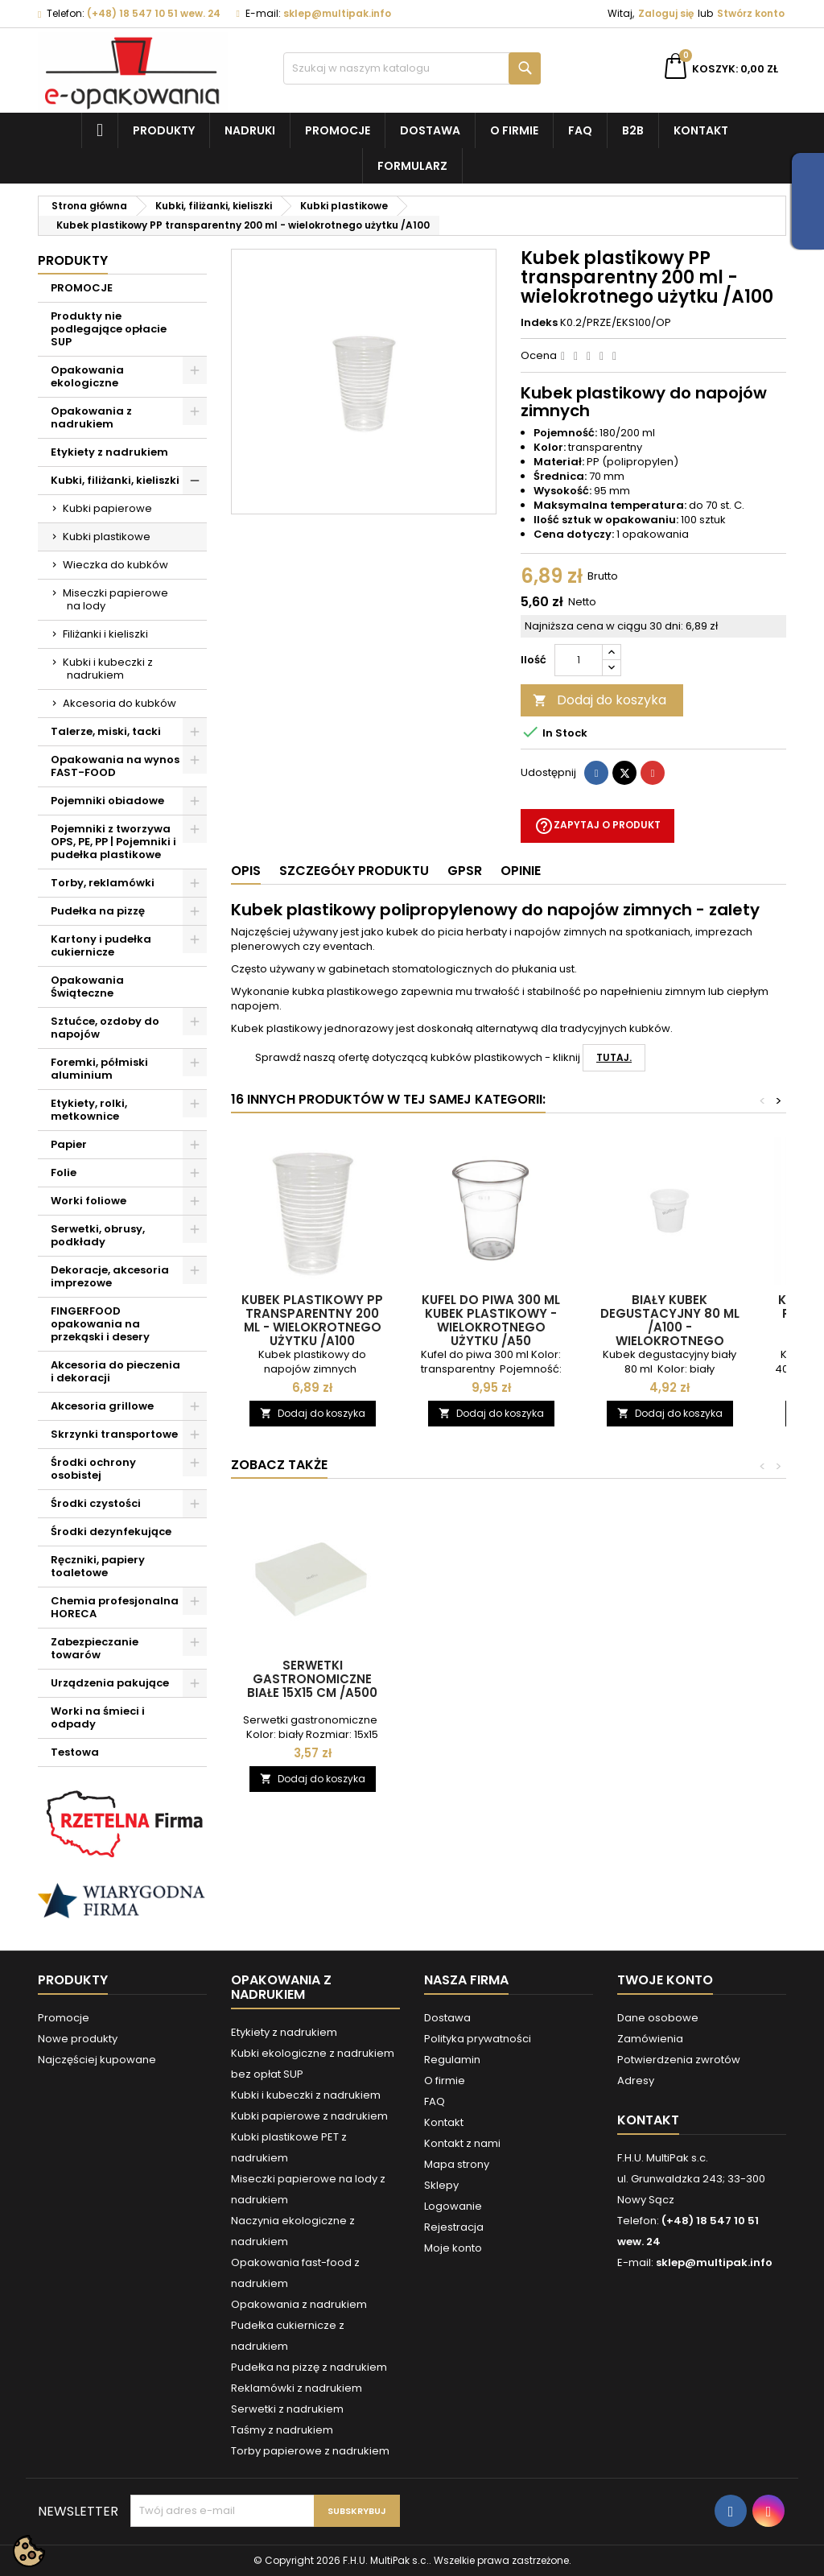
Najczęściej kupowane (97, 2059)
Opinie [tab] (521, 870)
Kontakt (701, 130)
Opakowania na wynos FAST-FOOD (115, 766)
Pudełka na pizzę (98, 911)
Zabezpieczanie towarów (94, 1648)
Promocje (337, 130)
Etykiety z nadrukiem (109, 452)
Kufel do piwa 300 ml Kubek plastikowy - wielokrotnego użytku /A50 (491, 1320)
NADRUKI (250, 130)
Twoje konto (665, 1980)
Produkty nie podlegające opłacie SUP (109, 328)
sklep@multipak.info (337, 13)
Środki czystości (96, 1503)
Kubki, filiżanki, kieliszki (115, 480)
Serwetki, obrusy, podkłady (98, 1235)
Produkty (164, 130)
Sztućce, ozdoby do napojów (105, 1027)
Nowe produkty (77, 2038)
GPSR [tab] (464, 870)
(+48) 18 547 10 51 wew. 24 (153, 13)
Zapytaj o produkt (597, 826)
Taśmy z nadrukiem (282, 2430)
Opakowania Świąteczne (87, 986)
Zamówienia (650, 2038)
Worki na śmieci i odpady (98, 1717)
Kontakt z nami (462, 2143)
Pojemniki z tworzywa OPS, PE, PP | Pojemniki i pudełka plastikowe (113, 841)
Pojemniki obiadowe (107, 800)
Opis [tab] (246, 870)
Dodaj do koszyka (599, 700)
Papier (69, 1144)
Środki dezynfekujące (111, 1531)
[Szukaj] (412, 68)
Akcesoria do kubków (119, 703)
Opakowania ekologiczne (87, 376)
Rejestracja (454, 2227)
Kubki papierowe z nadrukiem (309, 2116)
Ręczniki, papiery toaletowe (98, 1566)
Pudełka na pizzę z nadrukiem (309, 2367)
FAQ (580, 130)
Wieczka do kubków (115, 564)
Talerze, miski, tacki (106, 731)
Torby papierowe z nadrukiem (310, 2450)
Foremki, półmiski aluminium (99, 1069)
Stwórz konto (751, 13)
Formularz (412, 166)
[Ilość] (578, 660)
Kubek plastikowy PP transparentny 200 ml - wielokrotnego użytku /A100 (312, 1320)
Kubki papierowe (107, 508)
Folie (63, 1172)
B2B (633, 130)
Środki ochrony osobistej (93, 1469)
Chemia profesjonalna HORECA (115, 1607)
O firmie (514, 130)
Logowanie (453, 2206)
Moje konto (453, 2248)
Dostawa (430, 130)
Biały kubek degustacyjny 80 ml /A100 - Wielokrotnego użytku (670, 1327)
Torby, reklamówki (102, 882)
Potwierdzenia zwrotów (678, 2059)
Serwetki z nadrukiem (287, 2409)
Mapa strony (456, 2164)
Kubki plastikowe (106, 536)
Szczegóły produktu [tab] (354, 870)
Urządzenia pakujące (110, 1682)
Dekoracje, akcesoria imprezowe (110, 1276)
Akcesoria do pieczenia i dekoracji (115, 1371)
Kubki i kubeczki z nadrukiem (108, 668)
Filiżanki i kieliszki (105, 634)
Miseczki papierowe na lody (115, 599)
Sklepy (441, 2185)
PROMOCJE (82, 287)
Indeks (539, 323)
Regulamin (452, 2059)
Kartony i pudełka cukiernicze (101, 945)
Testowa (75, 1752)
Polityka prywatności (477, 2038)
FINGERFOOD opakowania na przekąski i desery (100, 1323)
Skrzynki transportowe (114, 1434)
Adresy (635, 2080)
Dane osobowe (657, 2017)
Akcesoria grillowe (102, 1406)
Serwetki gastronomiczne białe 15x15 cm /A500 (312, 1679)
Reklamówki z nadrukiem (296, 2388)
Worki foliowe (88, 1200)
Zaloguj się (666, 13)
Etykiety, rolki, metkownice (89, 1110)
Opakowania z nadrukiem (91, 417)
